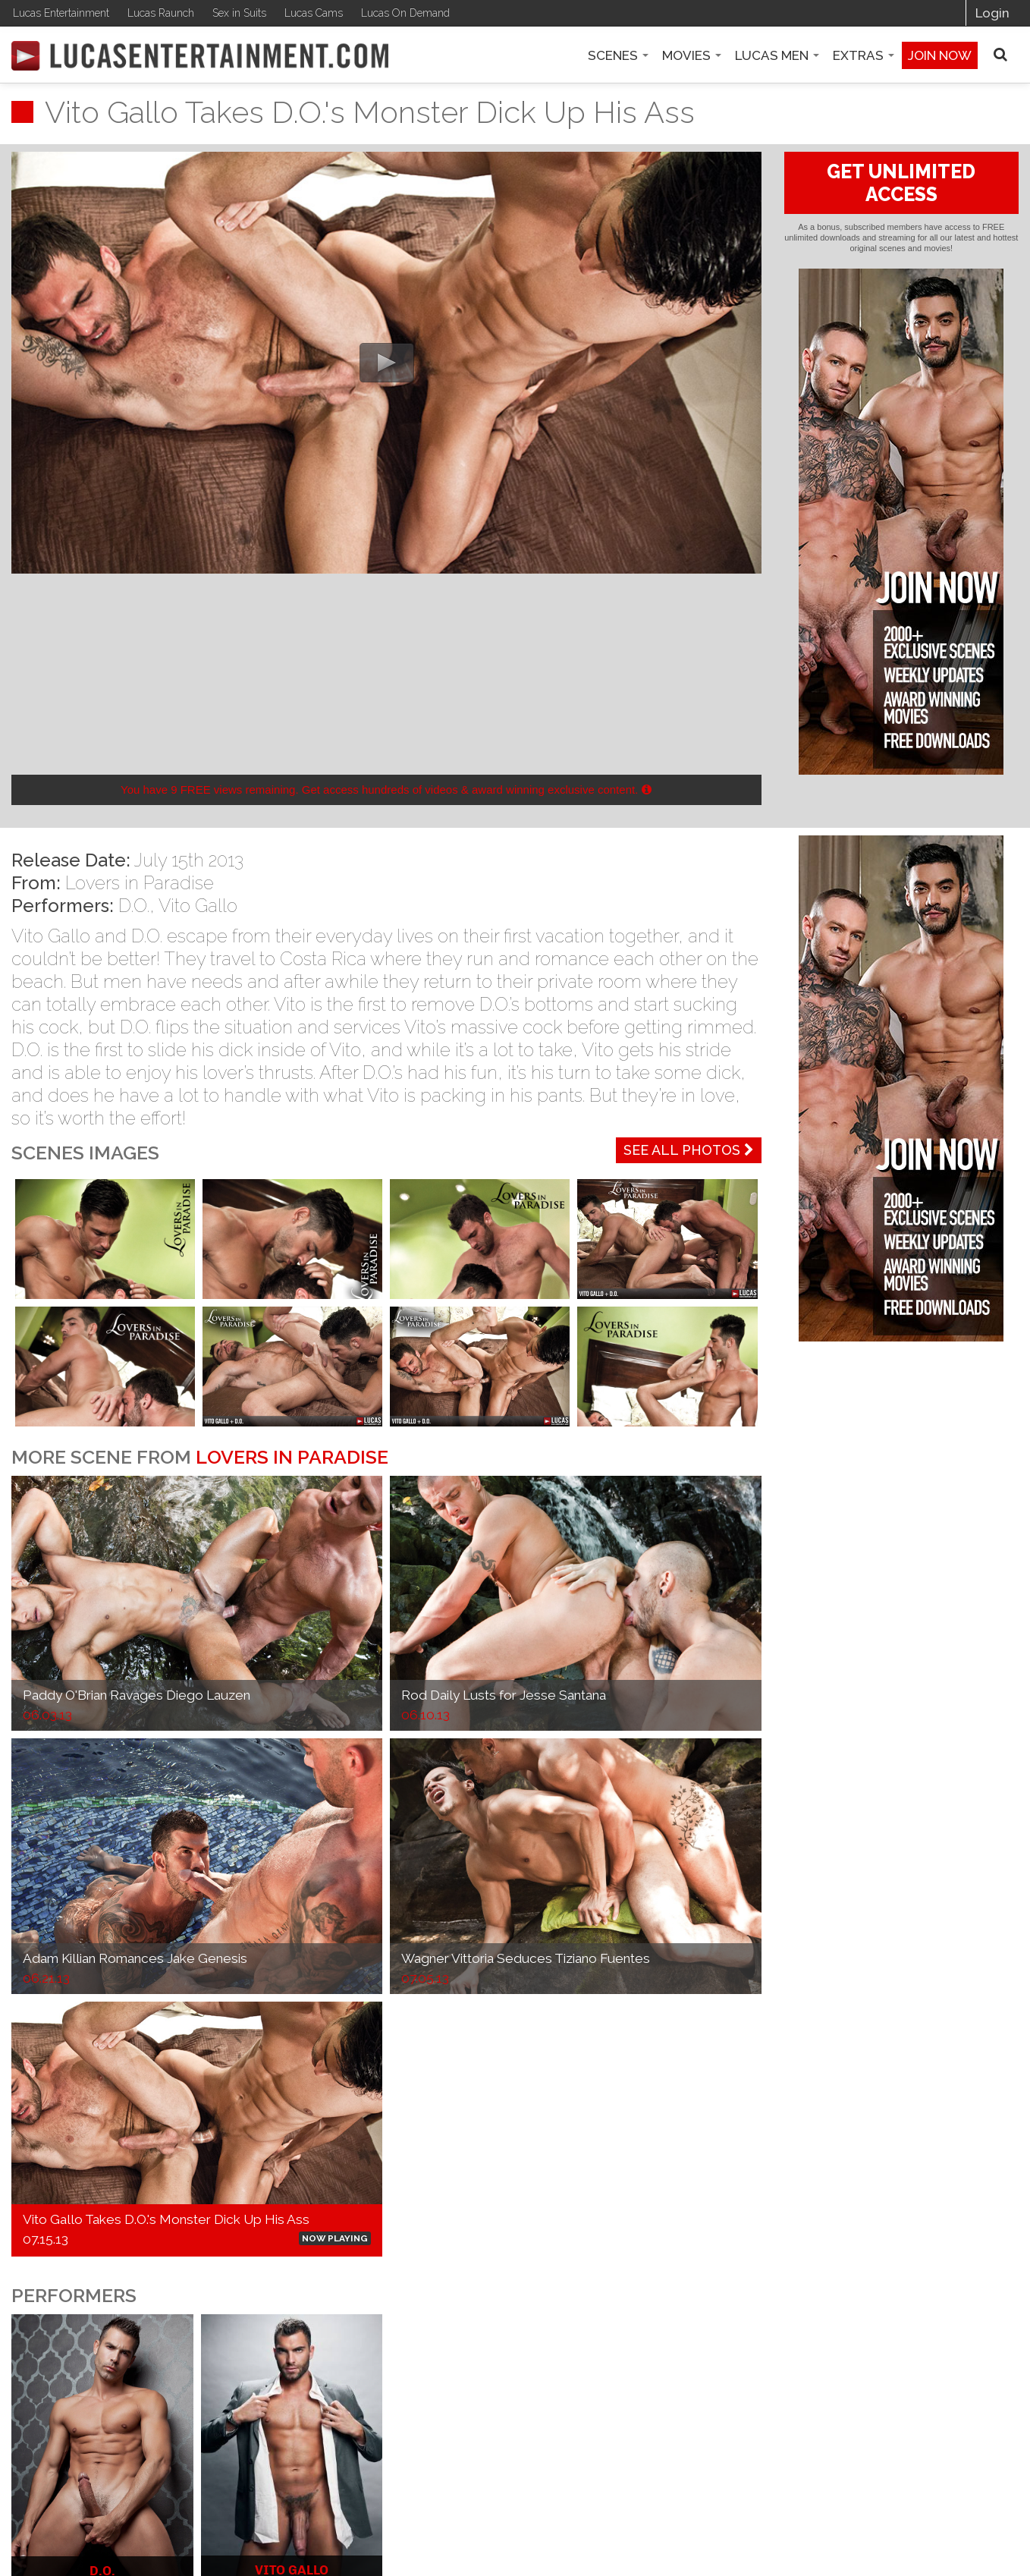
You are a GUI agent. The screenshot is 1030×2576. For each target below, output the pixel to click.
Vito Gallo (198, 906)
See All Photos (688, 1150)
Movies (691, 55)
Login (992, 12)
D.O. (133, 906)
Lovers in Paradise (139, 883)
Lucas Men (777, 55)
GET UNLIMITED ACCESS (901, 183)
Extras (863, 55)
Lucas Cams (313, 13)
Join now (940, 55)
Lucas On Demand (405, 13)
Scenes (618, 55)
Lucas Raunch (160, 13)
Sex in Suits (239, 13)
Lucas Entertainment (61, 13)
